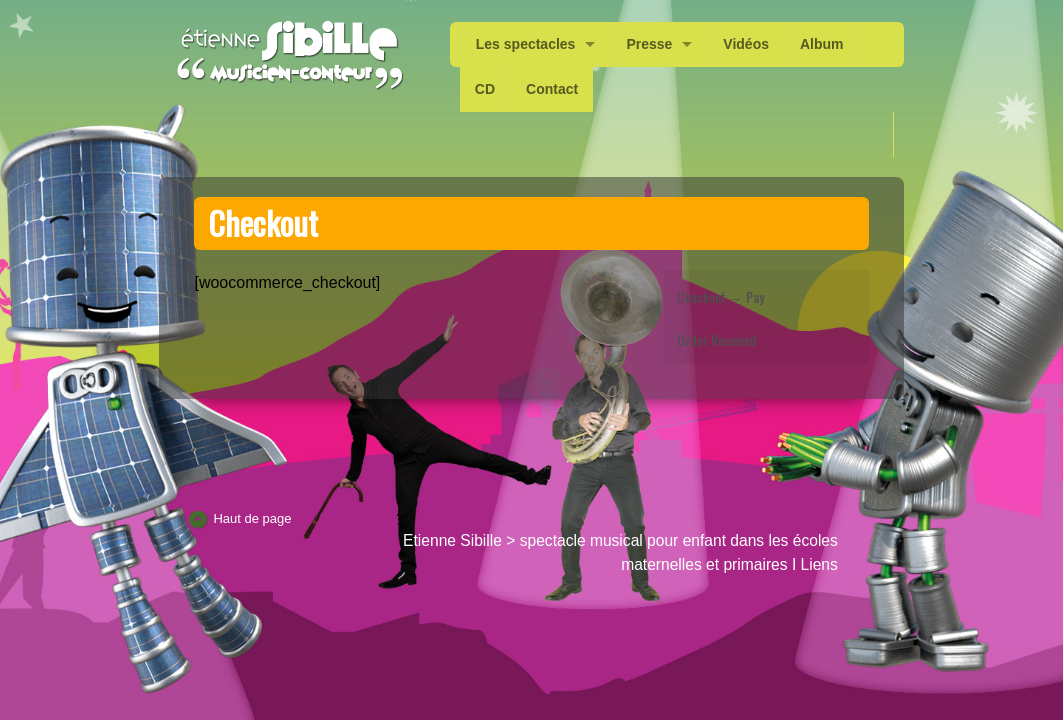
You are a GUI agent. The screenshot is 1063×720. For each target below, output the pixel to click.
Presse (649, 44)
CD (485, 89)
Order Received (717, 339)
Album (822, 44)
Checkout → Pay (720, 296)
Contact (552, 89)
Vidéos (746, 44)
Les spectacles (526, 44)
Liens (819, 564)
